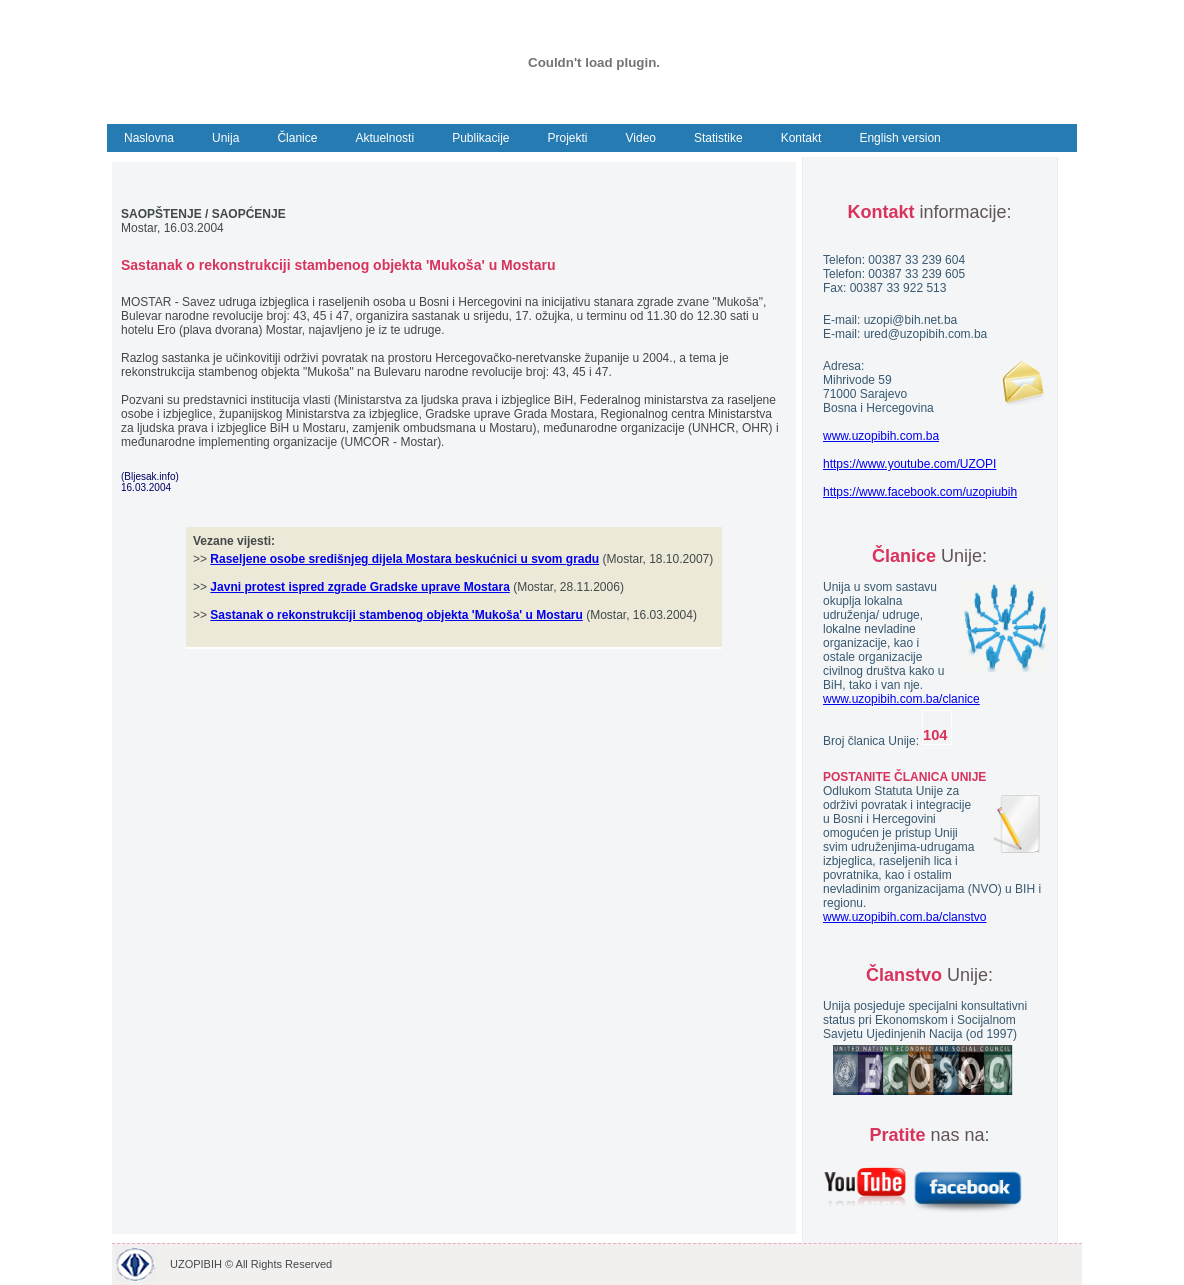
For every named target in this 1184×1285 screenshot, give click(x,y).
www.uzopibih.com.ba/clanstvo (904, 917)
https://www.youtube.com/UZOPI (909, 464)
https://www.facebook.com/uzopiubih (920, 492)
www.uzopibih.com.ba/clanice (901, 699)
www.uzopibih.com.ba (881, 436)
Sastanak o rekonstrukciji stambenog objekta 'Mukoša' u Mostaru (396, 615)
